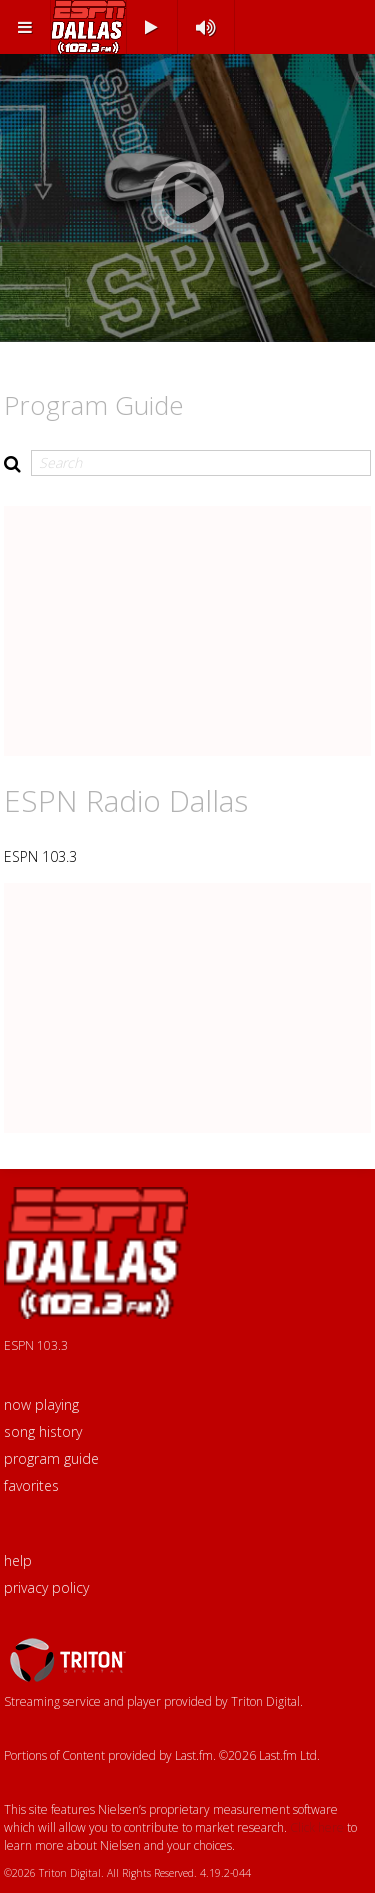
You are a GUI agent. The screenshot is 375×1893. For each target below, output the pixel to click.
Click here (317, 1827)
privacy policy (46, 1587)
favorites (31, 1485)
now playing (41, 1404)
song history (43, 1431)
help (18, 1560)
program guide (51, 1458)
